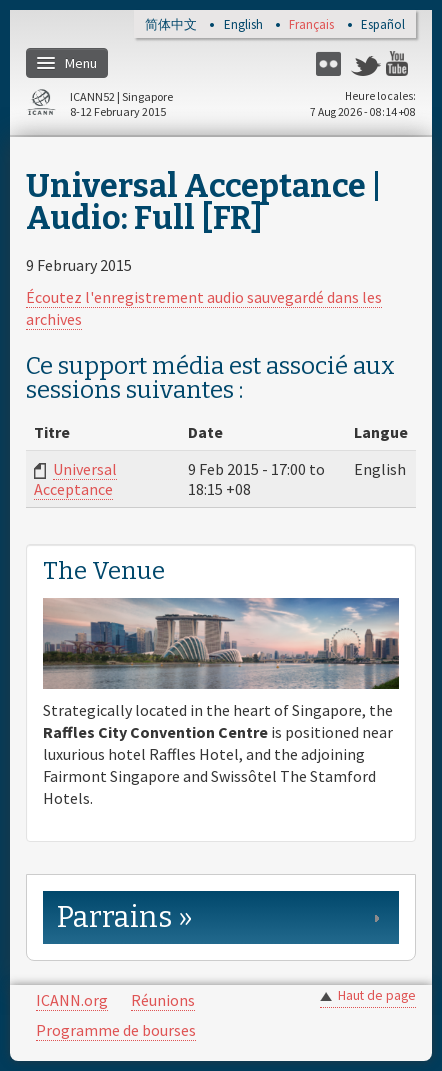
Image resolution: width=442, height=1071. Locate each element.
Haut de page (377, 995)
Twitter (366, 63)
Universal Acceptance (75, 479)
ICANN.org (72, 1000)
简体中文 (171, 25)
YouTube (401, 63)
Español (383, 25)
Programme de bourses (116, 1030)
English (243, 25)
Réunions (163, 1000)
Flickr (331, 63)
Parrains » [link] (125, 917)
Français (311, 25)
